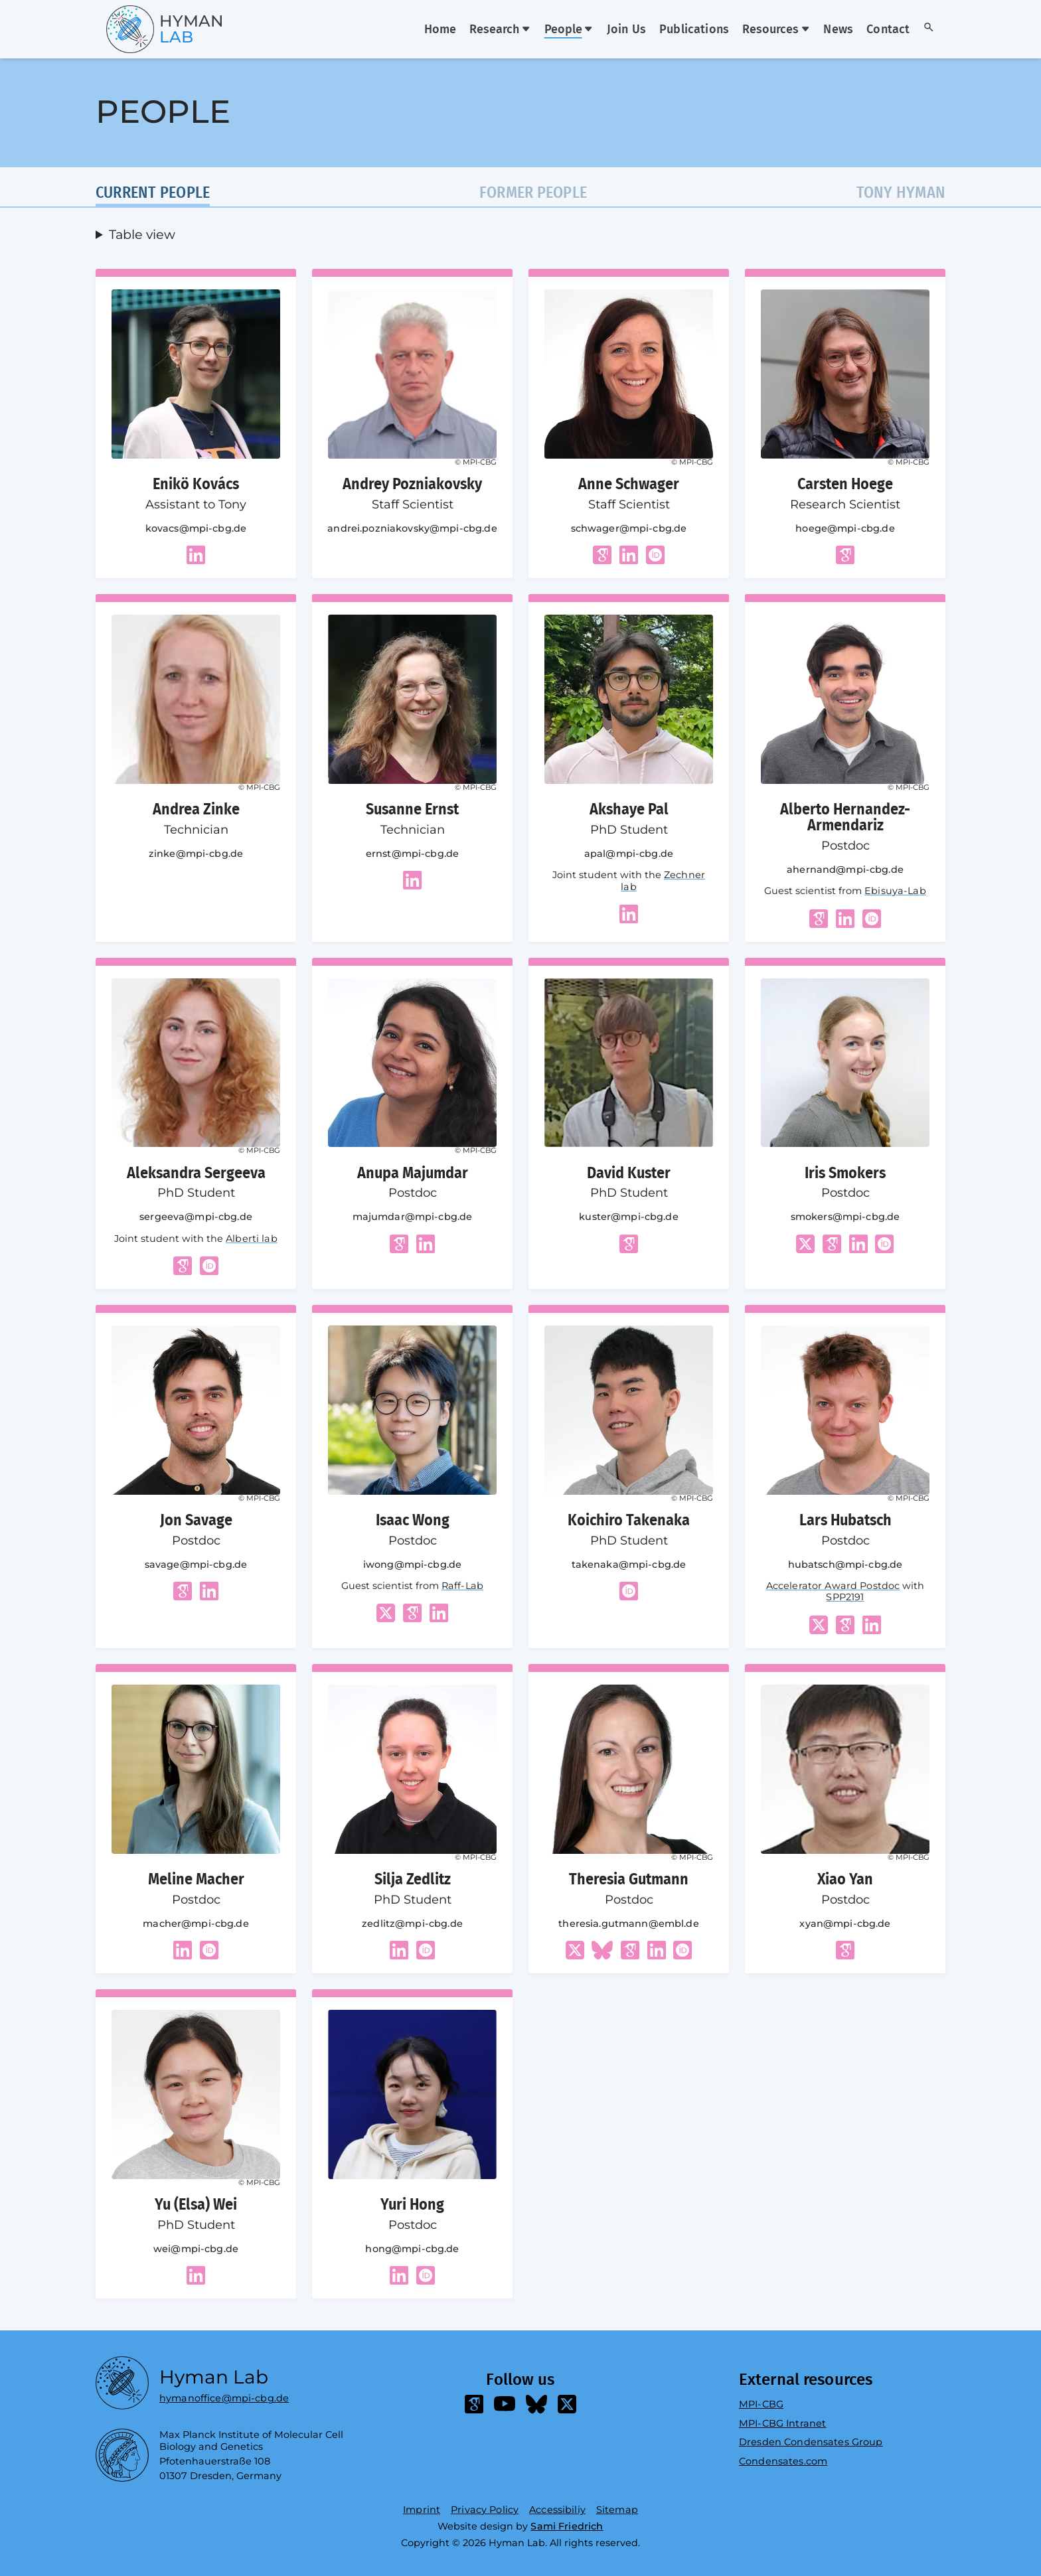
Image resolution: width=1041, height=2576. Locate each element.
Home (440, 30)
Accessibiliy (557, 2510)
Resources (776, 30)
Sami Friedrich (566, 2526)
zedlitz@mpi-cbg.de (412, 1924)
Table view (142, 231)
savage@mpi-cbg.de (196, 1564)
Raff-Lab (462, 1586)
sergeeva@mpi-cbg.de (195, 1217)
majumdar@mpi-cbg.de (413, 1217)
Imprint (421, 2510)
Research (499, 30)
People (569, 30)
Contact (888, 30)
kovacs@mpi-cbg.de (195, 528)
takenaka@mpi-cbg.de (629, 1564)
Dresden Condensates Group (811, 2442)
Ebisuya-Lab (895, 891)
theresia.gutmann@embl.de (628, 1924)
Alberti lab (252, 1239)
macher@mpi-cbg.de (195, 1924)
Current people (153, 193)
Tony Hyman (900, 193)
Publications (694, 30)
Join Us (626, 30)
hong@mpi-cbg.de (412, 2249)
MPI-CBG (761, 2404)
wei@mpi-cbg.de (195, 2249)
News (838, 30)
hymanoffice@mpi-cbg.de (224, 2395)
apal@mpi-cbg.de (628, 854)
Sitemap (617, 2510)
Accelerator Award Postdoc (833, 1586)
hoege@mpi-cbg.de (844, 528)
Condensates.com (783, 2461)
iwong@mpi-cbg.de (412, 1564)
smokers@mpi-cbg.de (845, 1217)
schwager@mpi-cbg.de (629, 528)
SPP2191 (845, 1597)
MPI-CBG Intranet (782, 2423)
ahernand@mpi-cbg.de (845, 869)
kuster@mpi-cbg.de (628, 1217)
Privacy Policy (485, 2510)
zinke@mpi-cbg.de (196, 854)
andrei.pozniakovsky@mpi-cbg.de (412, 528)
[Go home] (141, 29)
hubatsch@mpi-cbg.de (845, 1564)
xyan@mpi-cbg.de (844, 1924)
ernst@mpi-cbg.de (412, 854)
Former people (533, 193)
